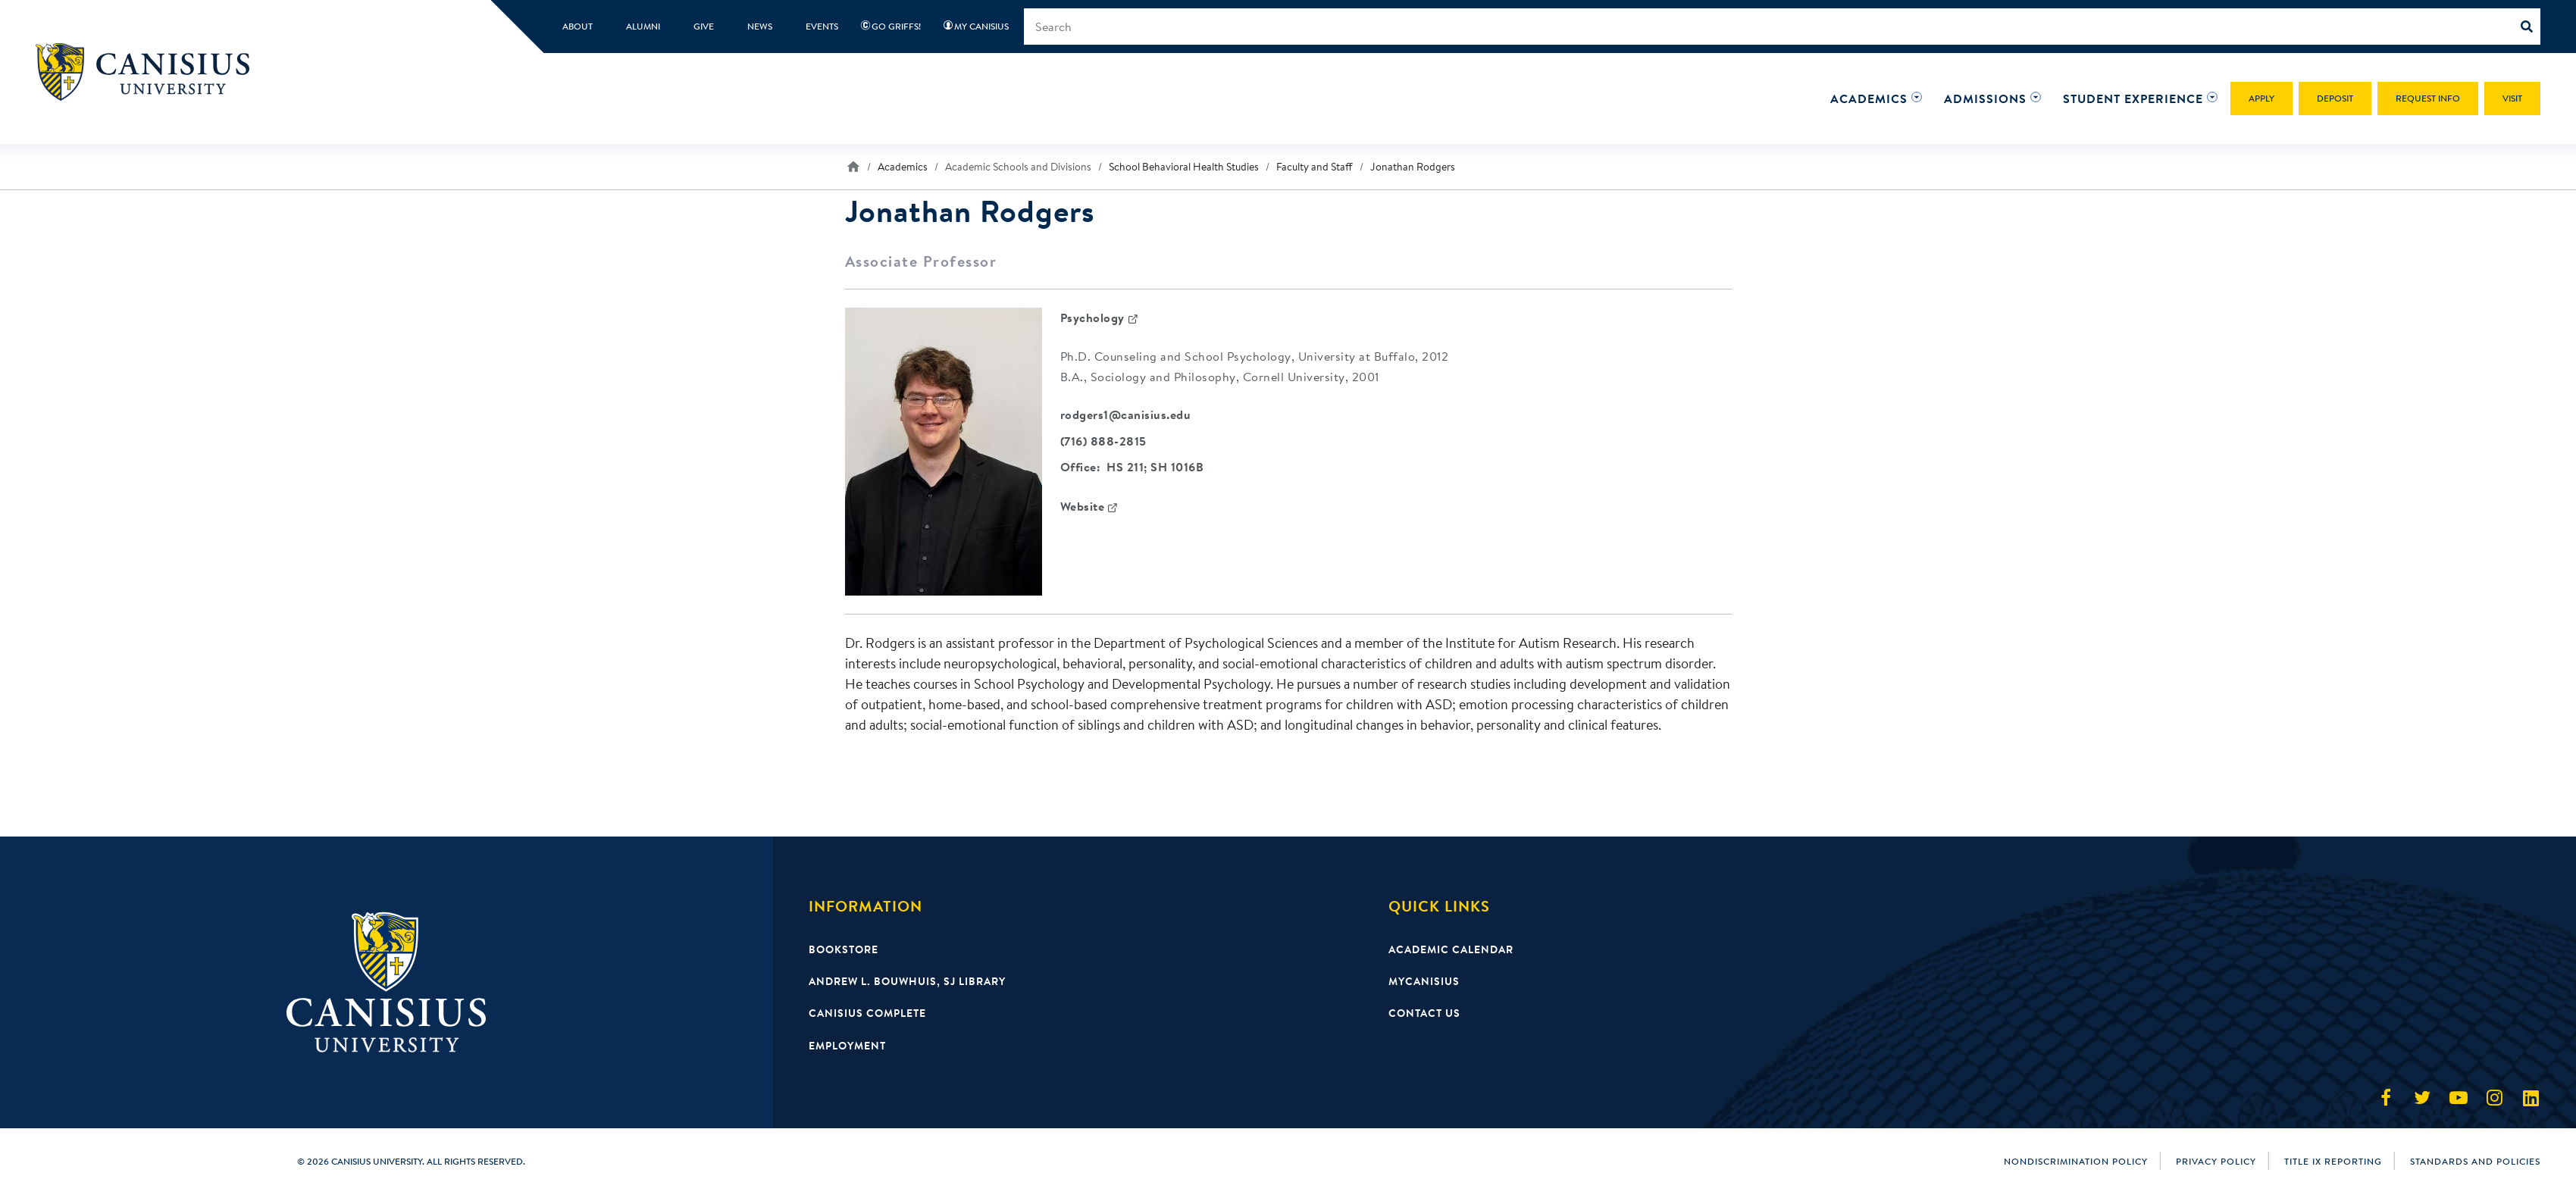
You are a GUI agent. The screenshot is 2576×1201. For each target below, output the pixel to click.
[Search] (2530, 26)
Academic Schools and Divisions (1018, 167)
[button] (1869, 98)
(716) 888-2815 (1103, 441)
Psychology (1092, 317)
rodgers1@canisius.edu (1125, 415)
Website (1082, 507)
